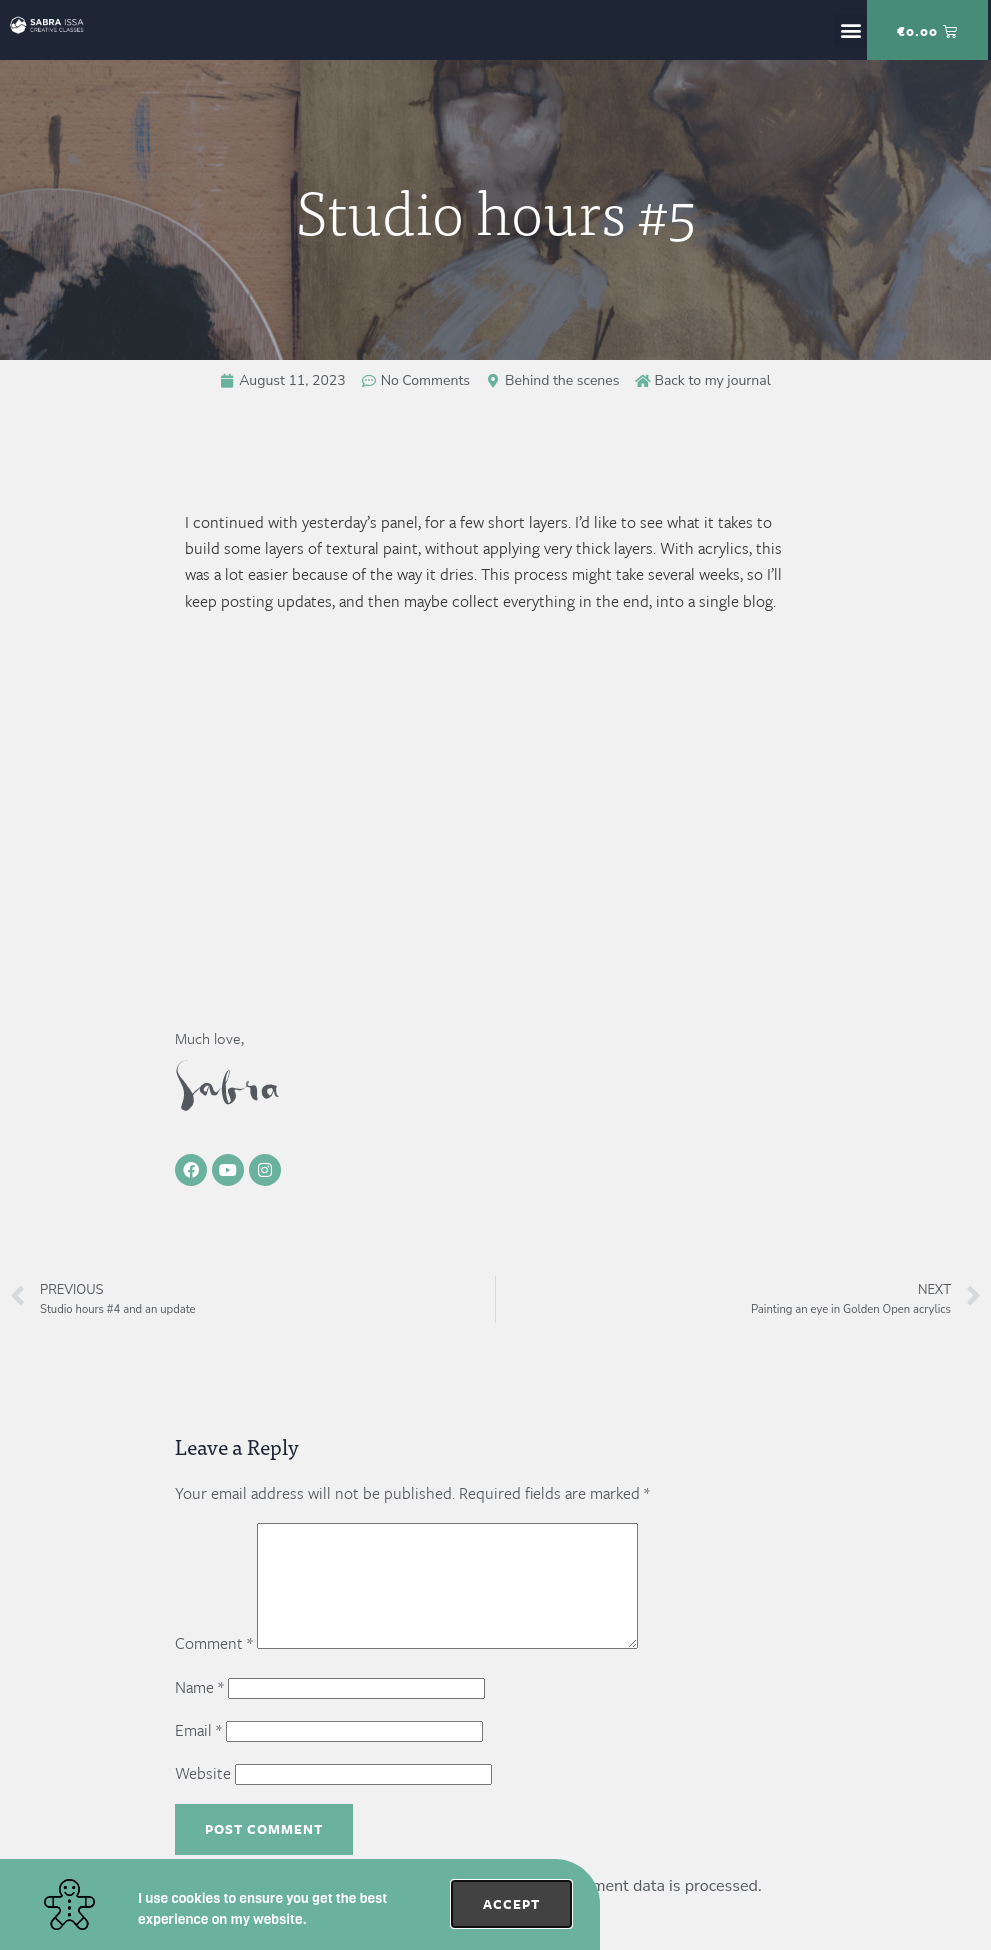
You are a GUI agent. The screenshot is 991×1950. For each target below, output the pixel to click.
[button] (850, 30)
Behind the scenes (562, 380)
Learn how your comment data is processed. (603, 1910)
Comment (214, 1667)
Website (203, 1797)
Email (198, 1754)
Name (199, 1711)
